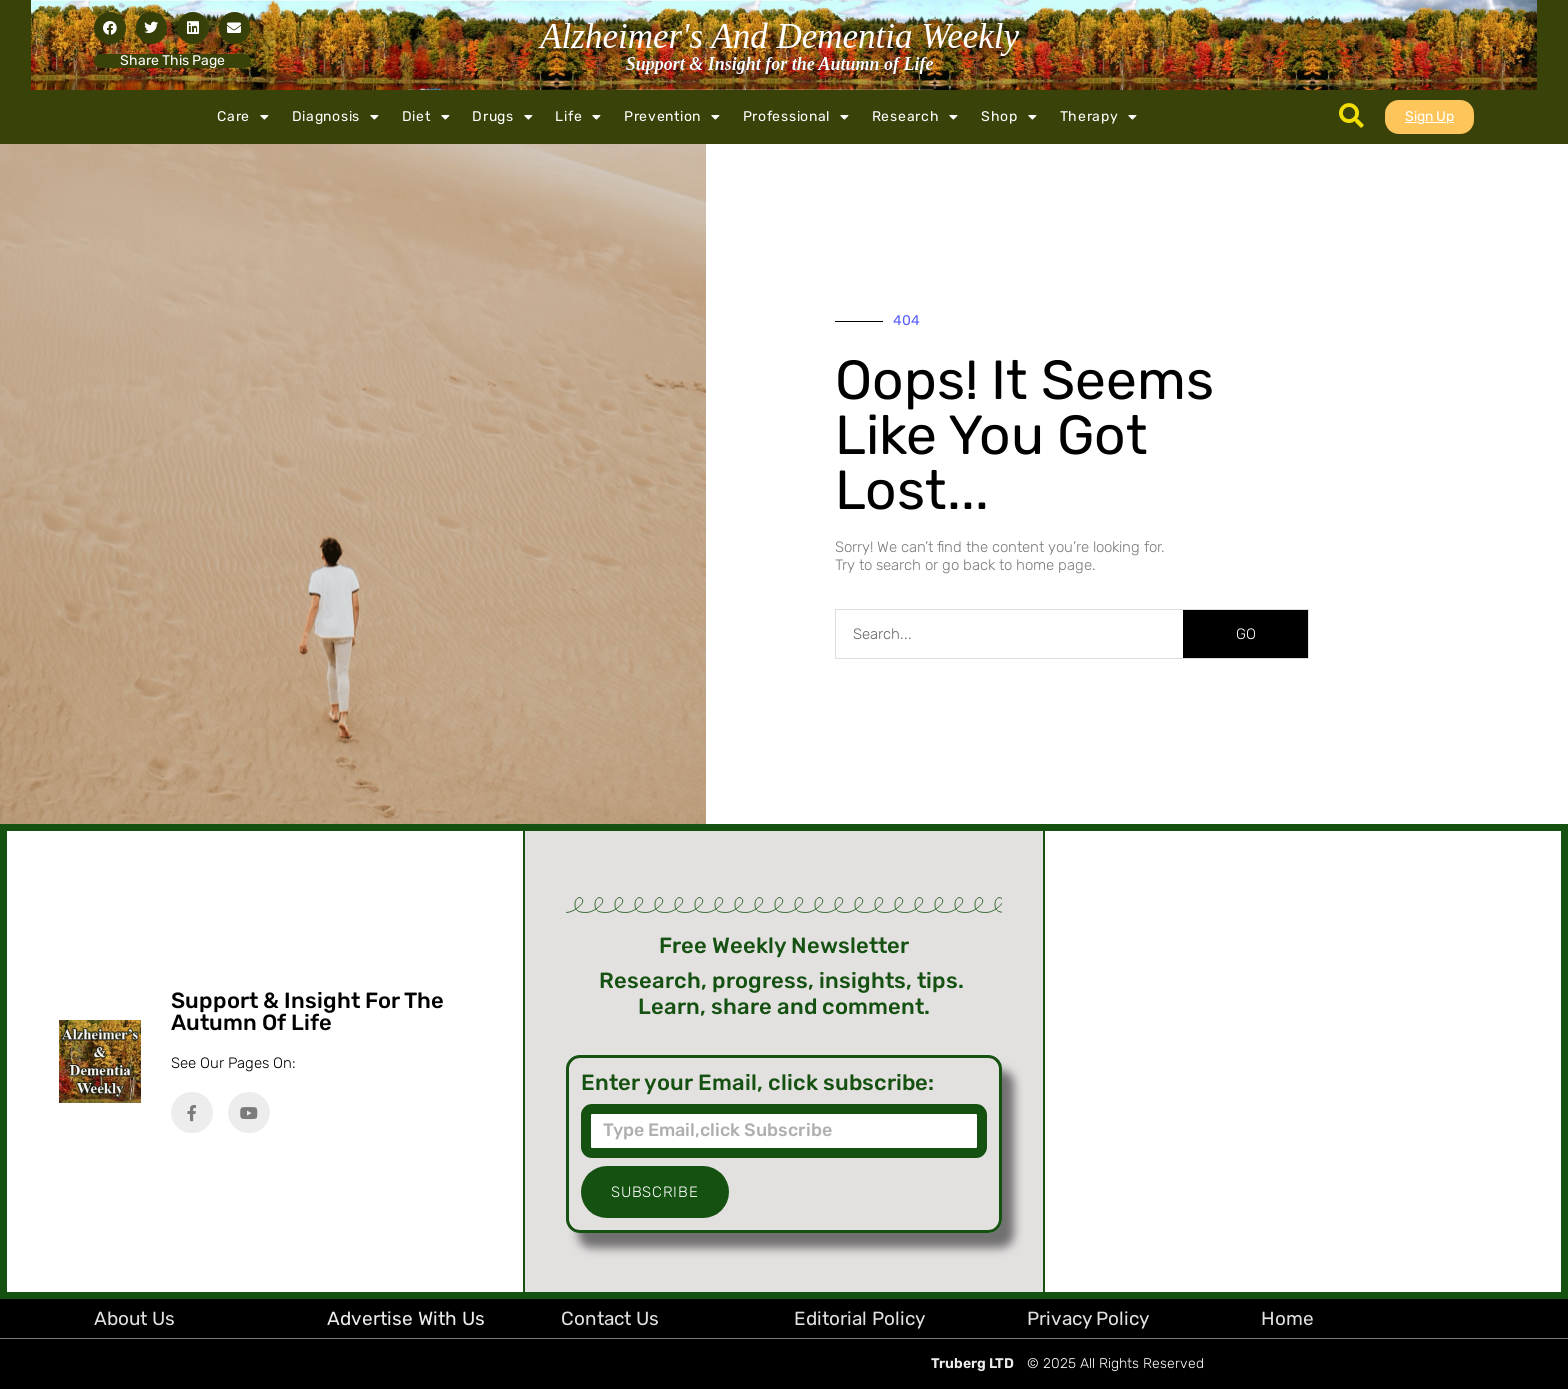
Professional (796, 117)
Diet (426, 117)
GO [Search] (1246, 634)
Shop (1009, 117)
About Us (134, 1318)
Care (243, 117)
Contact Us (610, 1318)
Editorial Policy (859, 1318)
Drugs (502, 117)
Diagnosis (336, 117)
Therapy (1099, 117)
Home (1287, 1318)
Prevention (672, 117)
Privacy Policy (1088, 1318)
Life (578, 117)
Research (915, 117)
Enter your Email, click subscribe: (757, 1083)
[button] (110, 28)
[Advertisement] (1303, 1061)
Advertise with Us (406, 1318)
